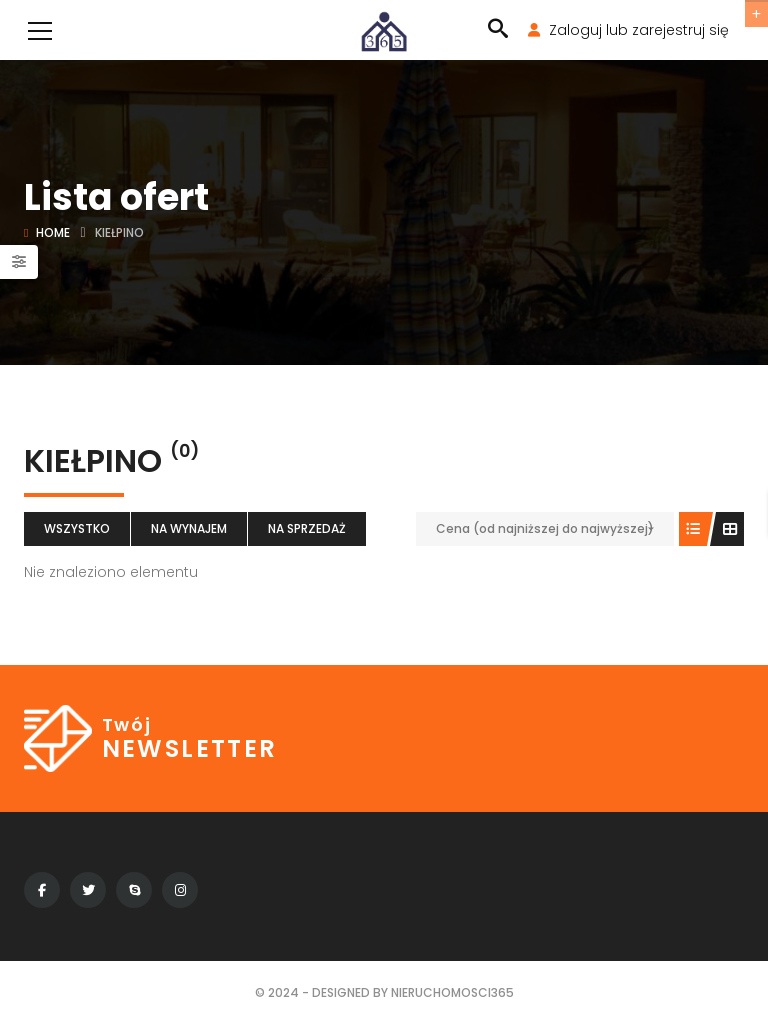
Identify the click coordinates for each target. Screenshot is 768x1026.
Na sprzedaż (307, 528)
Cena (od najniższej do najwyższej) (545, 528)
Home (53, 232)
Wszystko (77, 528)
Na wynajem (189, 528)
